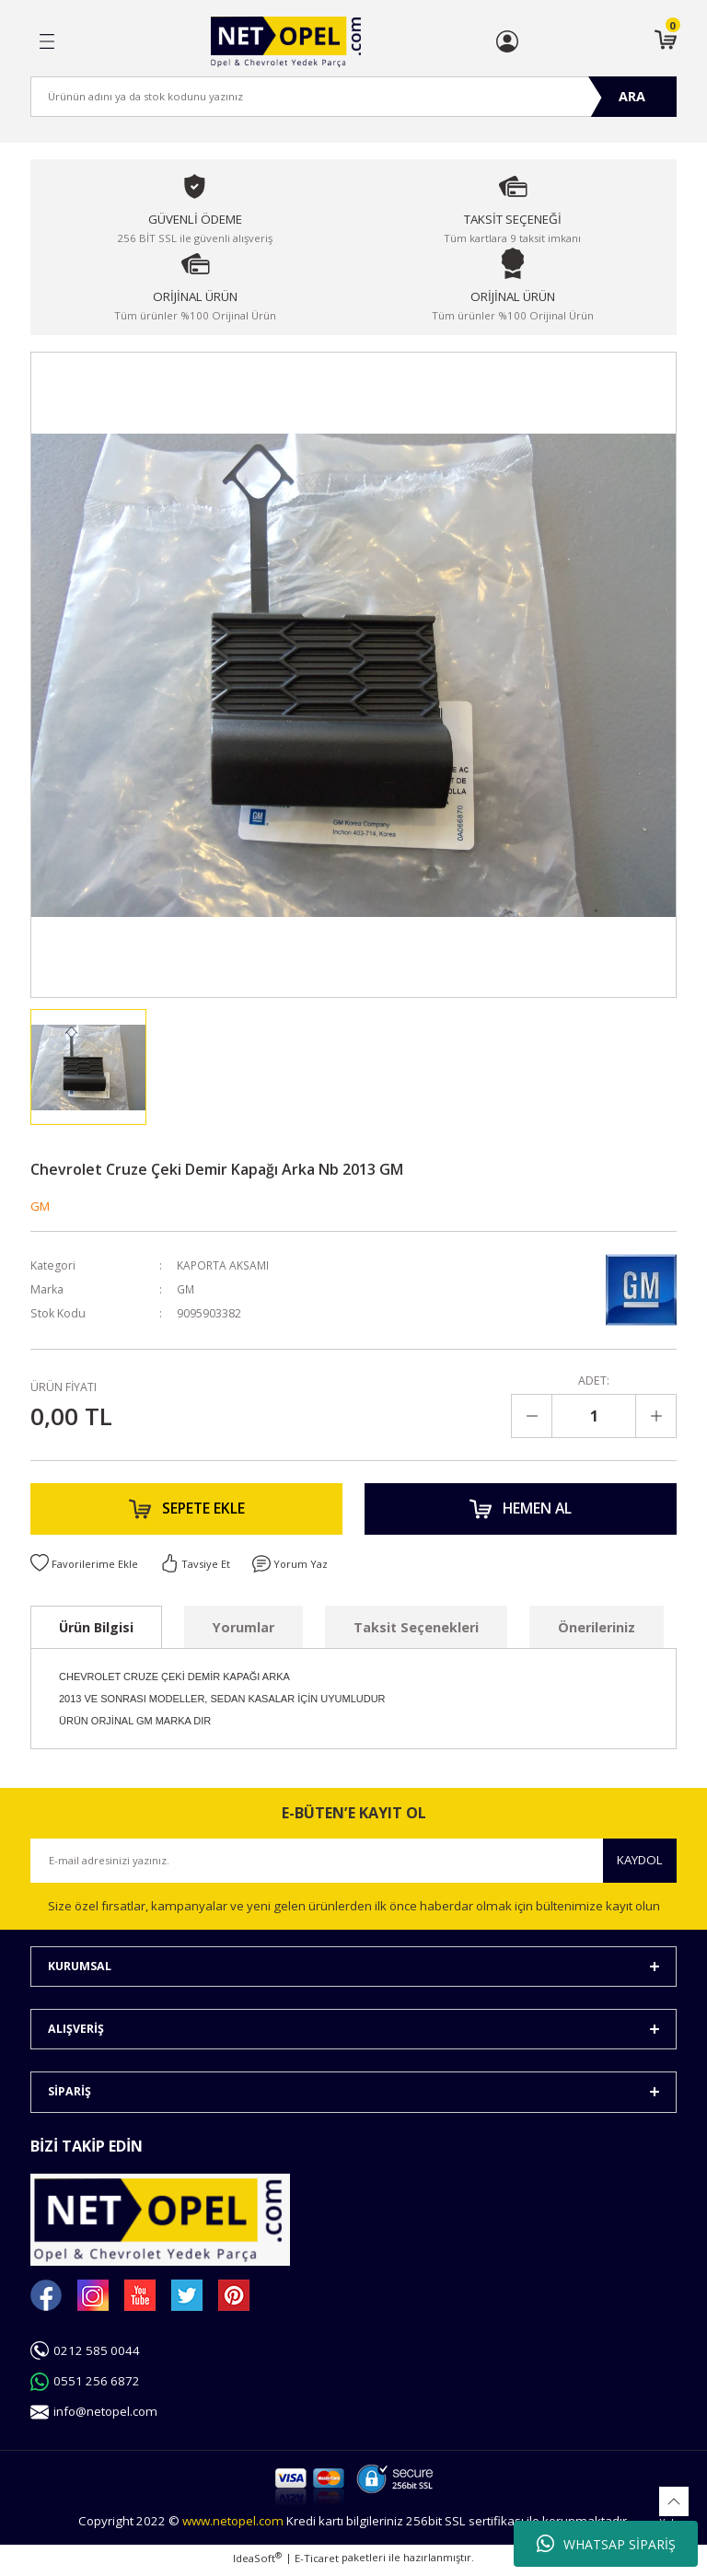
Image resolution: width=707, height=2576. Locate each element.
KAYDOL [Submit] (640, 1865)
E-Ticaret (317, 2563)
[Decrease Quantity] (532, 1416)
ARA (632, 96)
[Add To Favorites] (84, 1569)
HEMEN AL (521, 1512)
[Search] (353, 96)
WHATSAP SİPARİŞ (606, 2544)
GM (40, 1206)
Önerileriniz (596, 1632)
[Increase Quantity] (655, 1416)
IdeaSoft (257, 2563)
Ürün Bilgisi (96, 1632)
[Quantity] (593, 1416)
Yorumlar (243, 1632)
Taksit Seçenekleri (416, 1632)
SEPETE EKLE (187, 1512)
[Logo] (286, 42)
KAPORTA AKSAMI (224, 1265)
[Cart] (666, 41)
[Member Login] (507, 41)
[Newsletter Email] (353, 1865)
